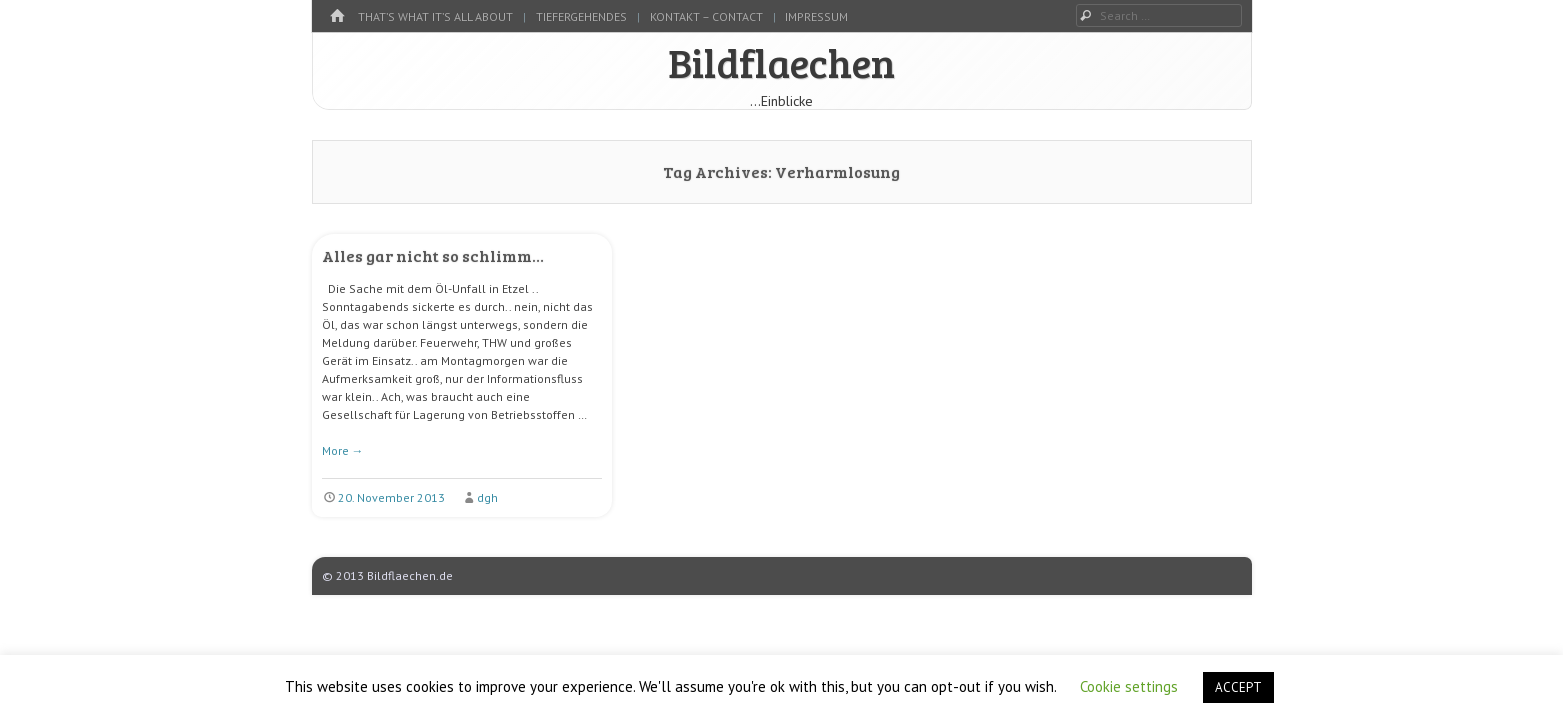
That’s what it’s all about (435, 16)
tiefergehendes (581, 16)
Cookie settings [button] (1129, 686)
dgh (487, 497)
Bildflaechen (781, 62)
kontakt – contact (706, 16)
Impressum (816, 16)
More (343, 450)
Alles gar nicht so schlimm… (433, 255)
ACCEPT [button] (1238, 687)
